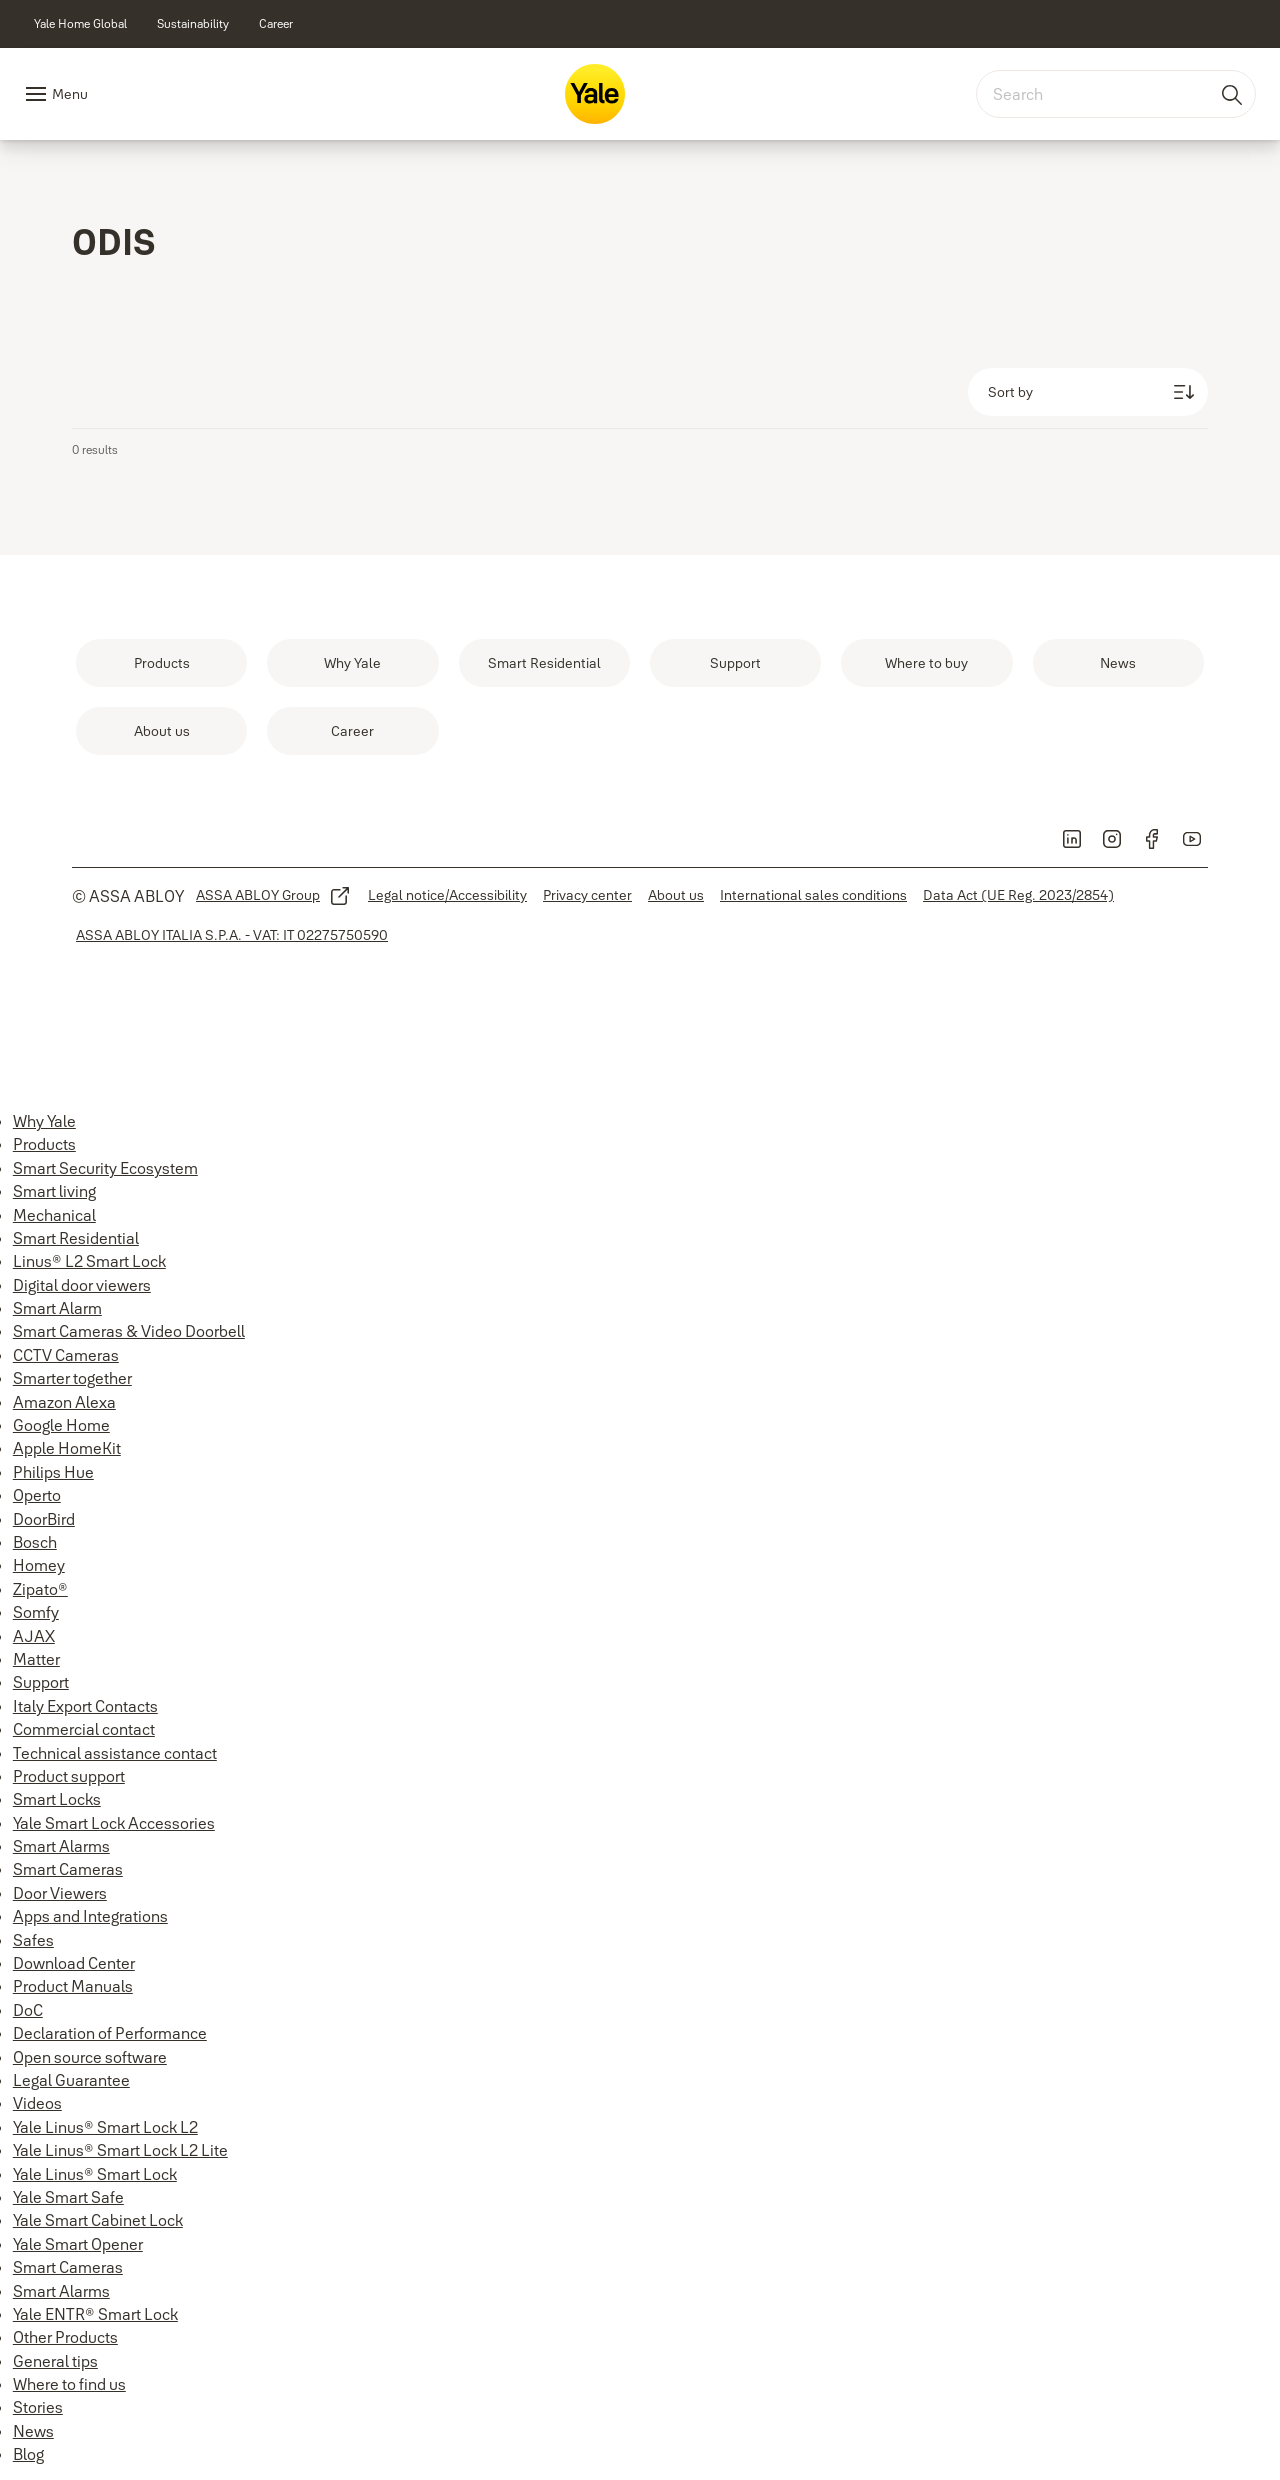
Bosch (35, 1542)
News (33, 2431)
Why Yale (44, 1121)
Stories (38, 2407)
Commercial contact (84, 1729)
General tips (55, 2361)
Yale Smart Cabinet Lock (98, 2220)
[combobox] (1116, 94)
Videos (37, 2103)
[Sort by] (1088, 392)
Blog (28, 2454)
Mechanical (54, 1215)
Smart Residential (76, 1238)
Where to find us (69, 2384)
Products (44, 1144)
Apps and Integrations (90, 1916)
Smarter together (72, 1378)
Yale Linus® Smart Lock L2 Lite (120, 2150)
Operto (37, 1495)
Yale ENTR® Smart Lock (95, 2314)
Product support (69, 1776)
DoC (28, 2010)
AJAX (34, 1636)
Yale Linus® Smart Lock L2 (105, 2127)
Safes (33, 1940)
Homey (39, 1565)
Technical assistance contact (115, 1753)
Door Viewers (60, 1893)
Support (41, 1682)
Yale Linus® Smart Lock (95, 2174)
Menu (70, 94)
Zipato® (40, 1589)
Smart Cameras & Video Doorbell (129, 1331)
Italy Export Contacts (85, 1706)
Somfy (36, 1612)
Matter (36, 1659)
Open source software (90, 2057)
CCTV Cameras (66, 1355)
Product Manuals (73, 1986)
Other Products (65, 2337)
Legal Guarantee (71, 2080)
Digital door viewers (82, 1285)
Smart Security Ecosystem (105, 1168)
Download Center (74, 1963)
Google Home (61, 1425)
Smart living (54, 1191)
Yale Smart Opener (78, 2244)
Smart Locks (57, 1799)
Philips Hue (53, 1472)
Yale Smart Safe (68, 2197)
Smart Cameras (68, 1869)
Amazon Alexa (64, 1402)
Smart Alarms (61, 1846)
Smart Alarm (57, 1308)
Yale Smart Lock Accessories (114, 1823)
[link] (80, 24)
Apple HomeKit (67, 1448)
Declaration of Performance (110, 2033)
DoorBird (44, 1519)
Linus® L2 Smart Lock (89, 1261)
